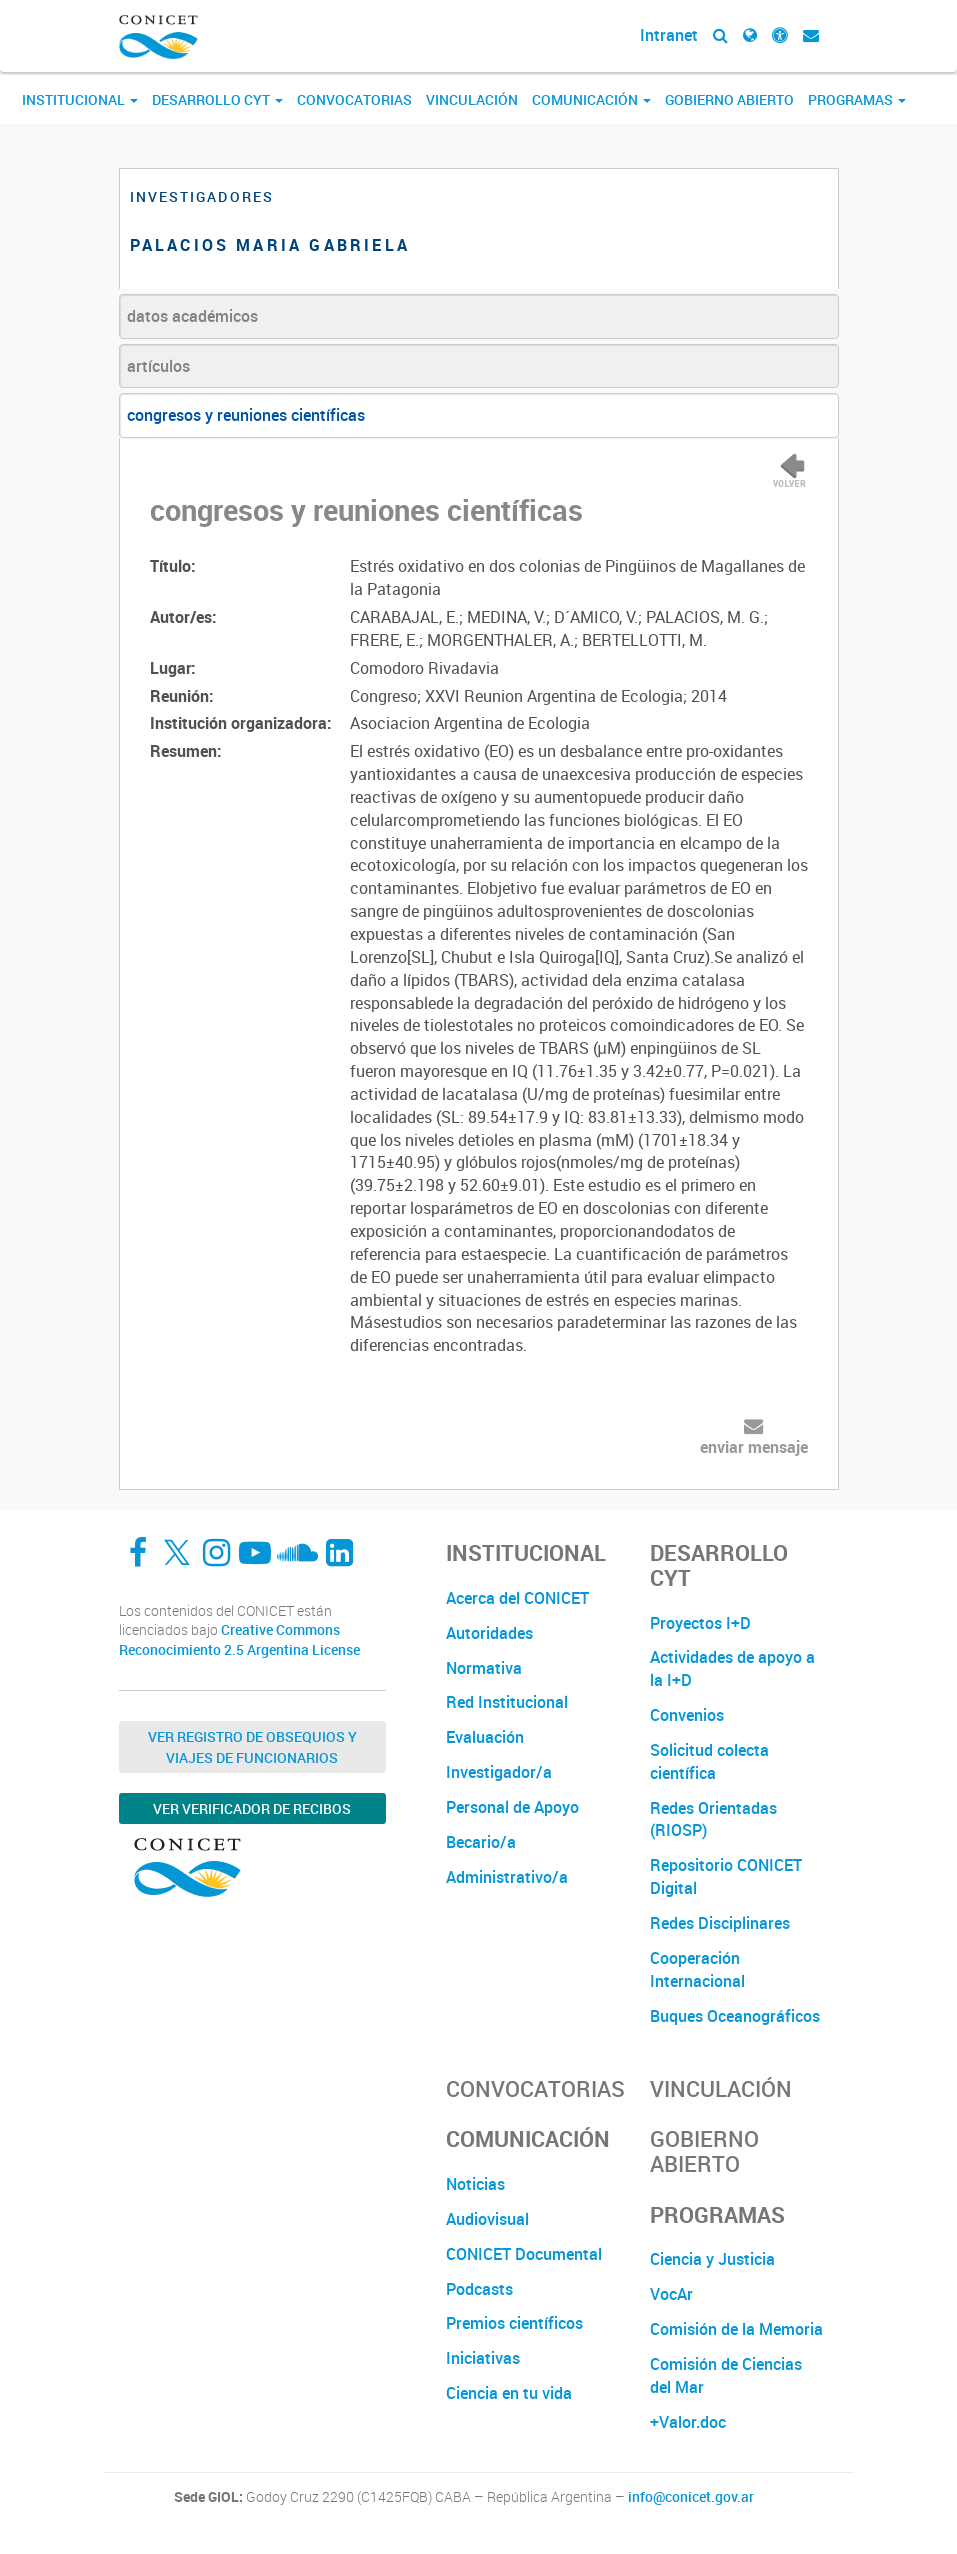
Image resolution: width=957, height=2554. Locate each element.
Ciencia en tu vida (509, 2393)
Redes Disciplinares (720, 1923)
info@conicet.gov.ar (691, 2497)
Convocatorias (354, 99)
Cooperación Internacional (697, 1969)
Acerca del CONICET (517, 1598)
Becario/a (481, 1842)
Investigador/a (499, 1772)
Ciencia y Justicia (712, 2259)
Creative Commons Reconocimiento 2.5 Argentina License (239, 1639)
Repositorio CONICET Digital (726, 1876)
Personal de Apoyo (512, 1807)
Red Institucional (507, 1702)
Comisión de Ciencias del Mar (726, 2375)
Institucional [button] (80, 99)
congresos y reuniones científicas (246, 415)
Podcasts (479, 2289)
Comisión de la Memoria (736, 2329)
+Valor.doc (688, 2422)
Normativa (484, 1668)
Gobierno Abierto (729, 99)
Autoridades (489, 1633)
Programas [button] (857, 99)
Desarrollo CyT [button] (217, 99)
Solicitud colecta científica (709, 1761)
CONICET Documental (524, 2254)
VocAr (671, 2294)
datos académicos (192, 316)
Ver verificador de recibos (252, 1808)
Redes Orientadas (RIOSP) (713, 1819)
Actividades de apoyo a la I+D (732, 1668)
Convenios (687, 1715)
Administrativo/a (507, 1877)
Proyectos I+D (700, 1623)
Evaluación (485, 1737)
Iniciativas (483, 2358)
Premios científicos (514, 2323)
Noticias (475, 2184)
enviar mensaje (754, 1447)
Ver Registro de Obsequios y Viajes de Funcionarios (252, 1747)
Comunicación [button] (591, 99)
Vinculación (472, 99)
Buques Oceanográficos (735, 2016)
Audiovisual (487, 2219)
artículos (158, 366)
